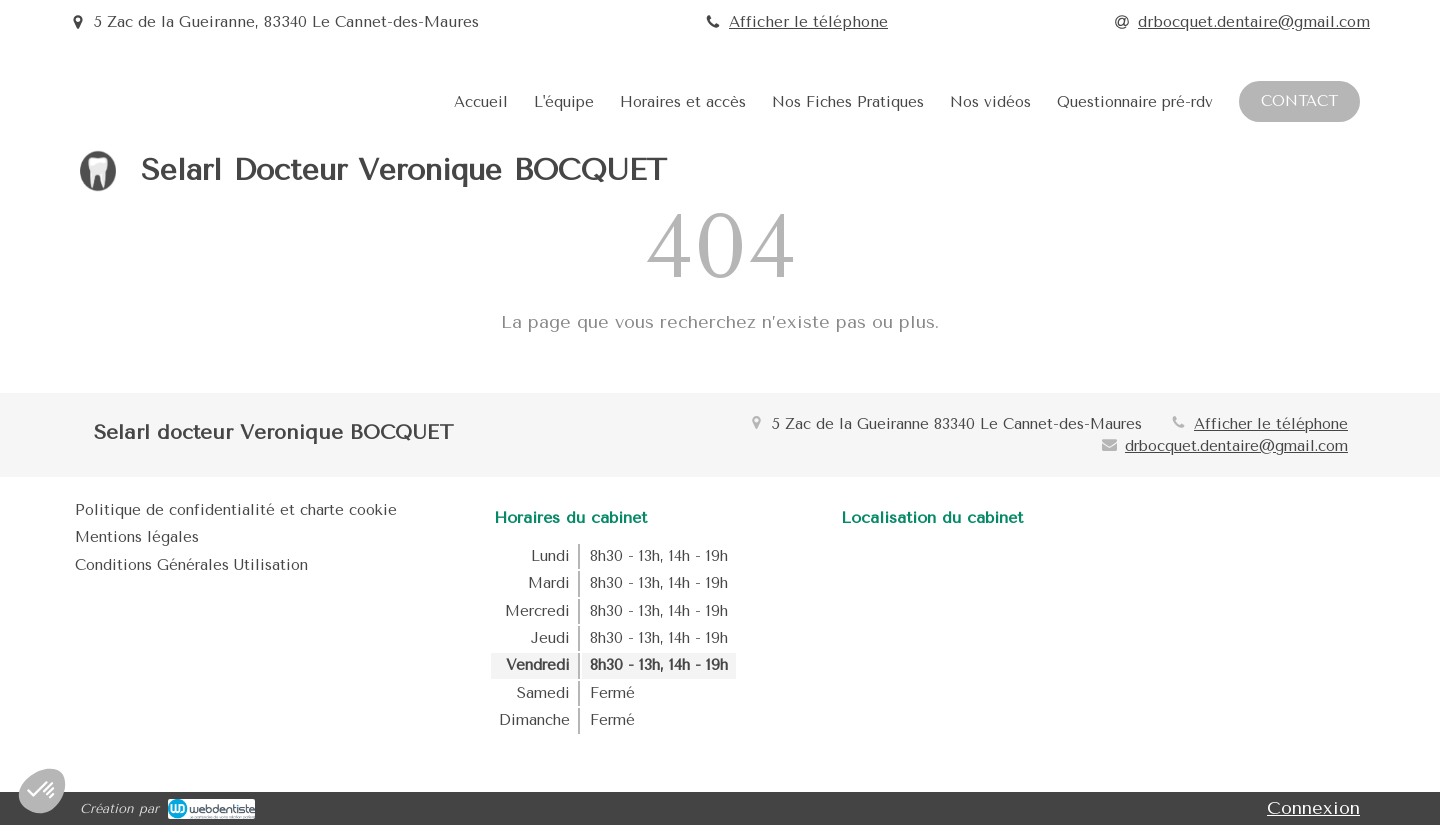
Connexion (1313, 808)
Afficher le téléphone (808, 22)
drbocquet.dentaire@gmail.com (1236, 446)
